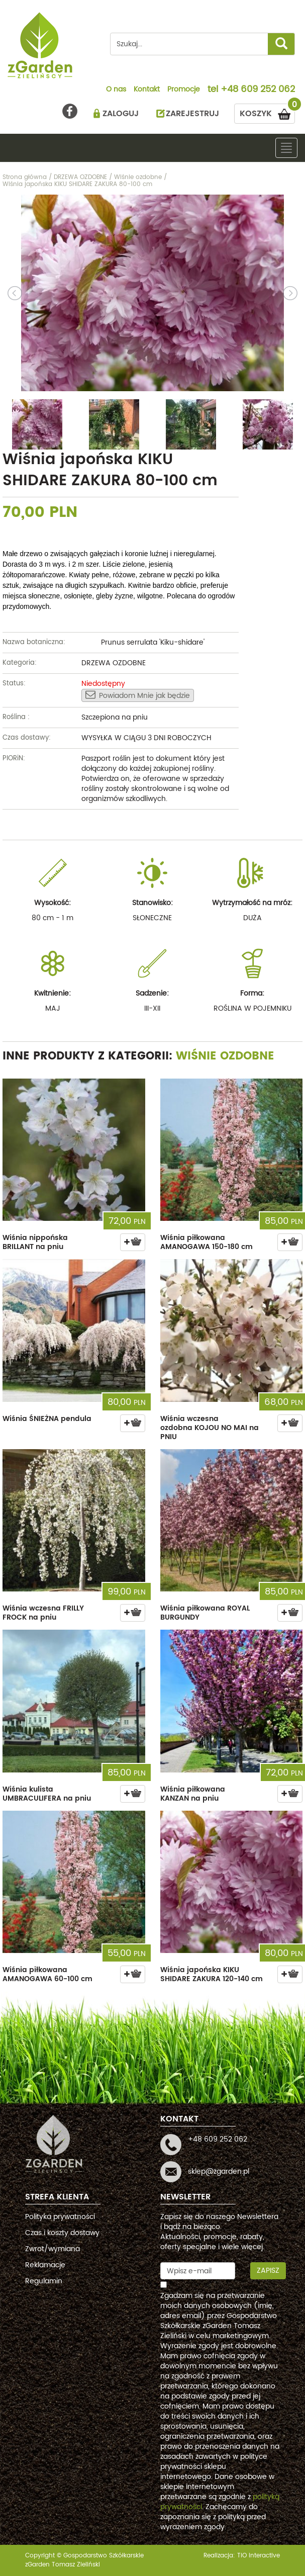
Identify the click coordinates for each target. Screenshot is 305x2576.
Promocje (183, 90)
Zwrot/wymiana (52, 2249)
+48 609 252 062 (258, 90)
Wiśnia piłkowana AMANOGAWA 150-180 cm (206, 1242)
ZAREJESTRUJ (192, 114)
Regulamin (43, 2281)
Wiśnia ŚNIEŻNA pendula (47, 1419)
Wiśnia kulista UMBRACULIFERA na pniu (47, 1794)
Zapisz (268, 2270)
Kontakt (147, 90)
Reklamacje (45, 2265)
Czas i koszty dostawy (62, 2233)
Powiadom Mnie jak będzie (137, 695)
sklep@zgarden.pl (218, 2171)
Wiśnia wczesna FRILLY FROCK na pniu (43, 1613)
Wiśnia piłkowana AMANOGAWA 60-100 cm (47, 1974)
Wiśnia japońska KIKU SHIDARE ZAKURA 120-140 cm (211, 1974)
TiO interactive (258, 2555)
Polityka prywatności (60, 2217)
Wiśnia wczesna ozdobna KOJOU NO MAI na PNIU (209, 1428)
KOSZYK (267, 112)
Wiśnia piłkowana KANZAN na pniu (192, 1794)
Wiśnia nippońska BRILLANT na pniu (35, 1242)
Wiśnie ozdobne (225, 1056)
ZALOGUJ (121, 114)
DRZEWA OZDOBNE (113, 663)
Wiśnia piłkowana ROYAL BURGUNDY (205, 1613)
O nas (116, 90)
